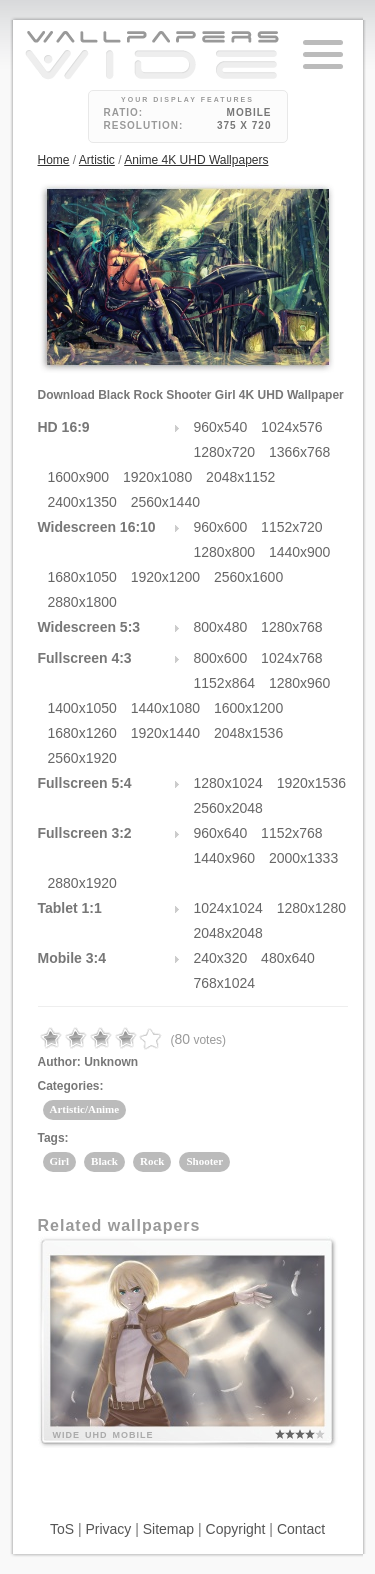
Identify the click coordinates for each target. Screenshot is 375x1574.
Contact (301, 1529)
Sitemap (168, 1529)
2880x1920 (82, 883)
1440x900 (300, 552)
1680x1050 (82, 577)
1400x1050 (82, 708)
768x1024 (225, 983)
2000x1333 (303, 858)
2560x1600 (248, 577)
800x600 (221, 658)
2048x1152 (240, 477)
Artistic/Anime (85, 1109)
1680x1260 (82, 733)
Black (104, 1161)
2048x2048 (228, 933)
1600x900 (79, 477)
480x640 (288, 958)
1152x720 (292, 527)
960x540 (221, 427)
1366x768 (300, 452)
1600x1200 (248, 708)
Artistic (97, 160)
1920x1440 (165, 733)
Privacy (108, 1529)
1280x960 (300, 683)
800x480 (221, 627)
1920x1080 (157, 477)
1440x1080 (165, 708)
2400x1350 (82, 502)
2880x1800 (82, 602)
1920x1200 (165, 577)
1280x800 (225, 552)
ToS (62, 1529)
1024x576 (292, 427)
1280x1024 (228, 783)
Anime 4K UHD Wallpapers (196, 160)
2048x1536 (248, 733)
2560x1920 (82, 758)
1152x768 (292, 833)
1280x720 (225, 452)
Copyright (236, 1529)
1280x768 (292, 627)
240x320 (221, 958)
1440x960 (225, 858)
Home (54, 160)
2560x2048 (228, 808)
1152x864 (225, 683)
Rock (152, 1161)
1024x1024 (228, 908)
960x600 (221, 527)
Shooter (204, 1161)
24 (197, 298)
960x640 (221, 833)
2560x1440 (165, 502)
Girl (60, 1161)
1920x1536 (311, 783)
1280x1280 (311, 908)
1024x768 (292, 658)
